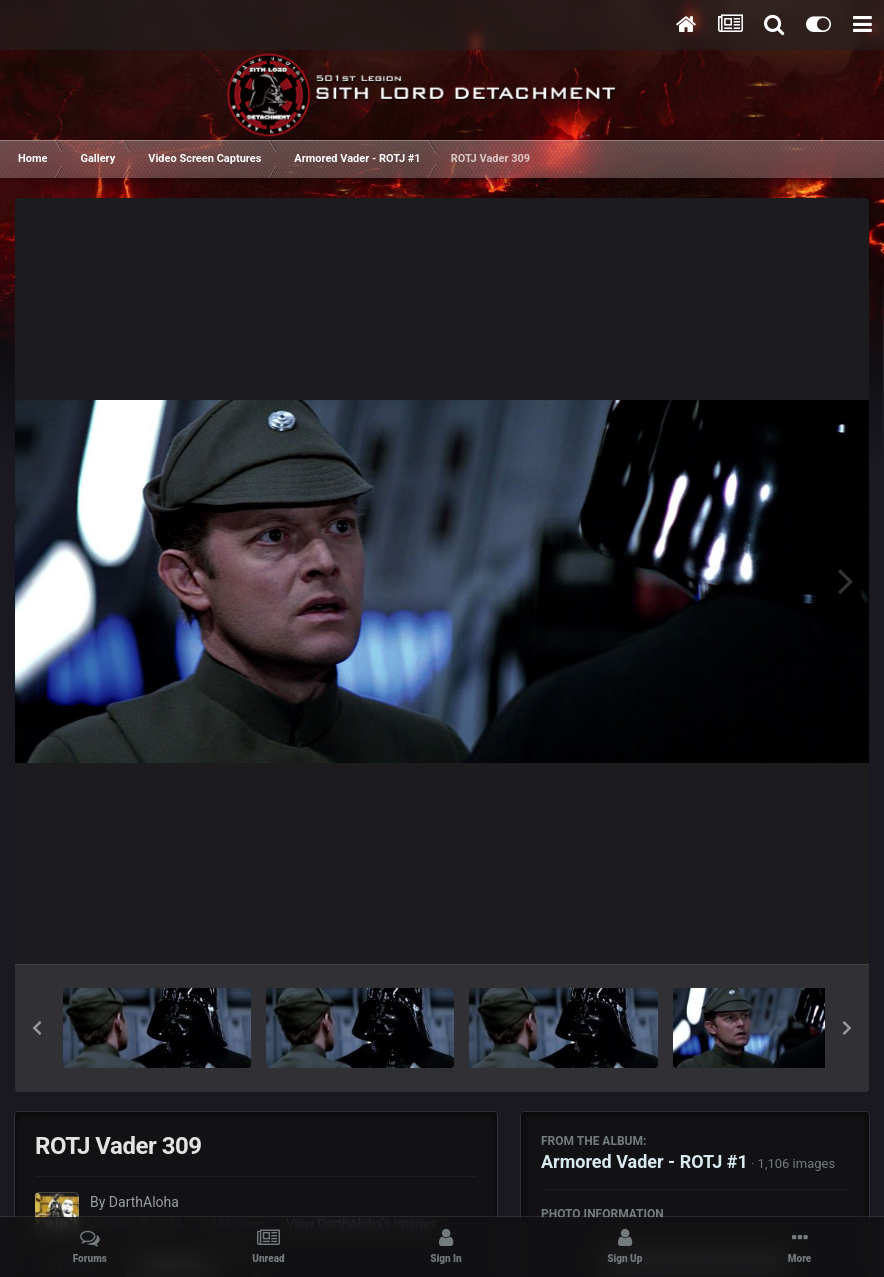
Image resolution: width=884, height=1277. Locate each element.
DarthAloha (144, 1202)
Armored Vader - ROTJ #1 (644, 1161)
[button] (37, 1028)
